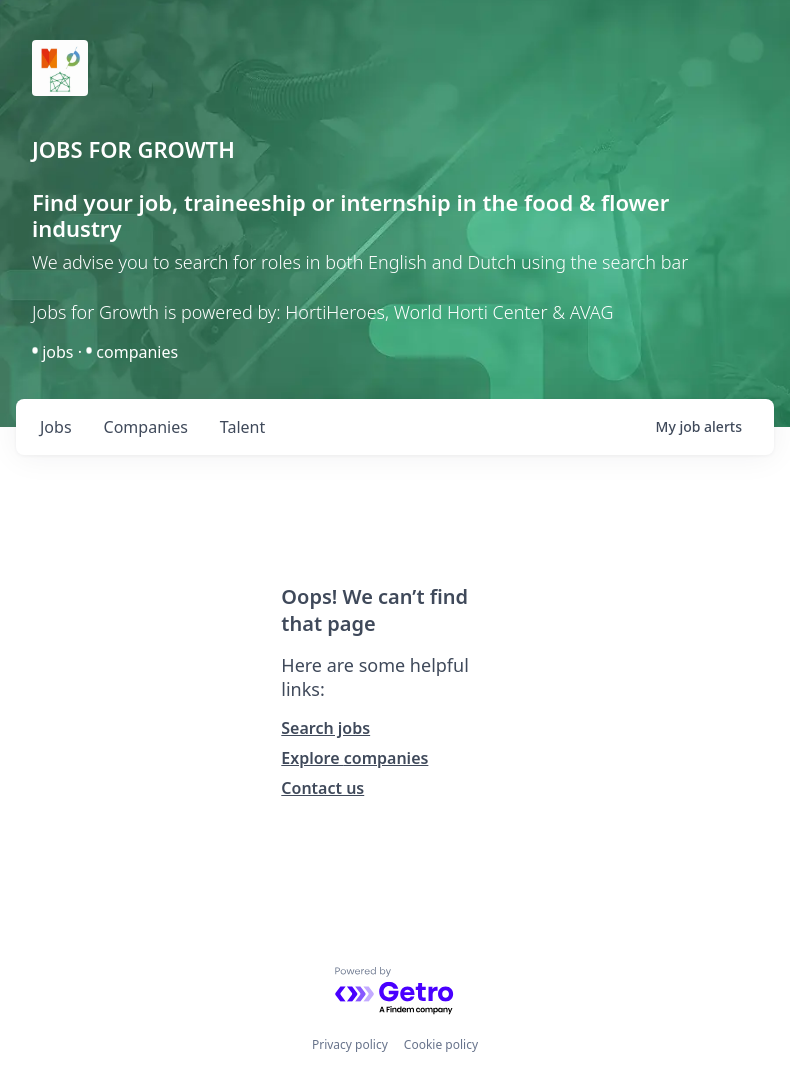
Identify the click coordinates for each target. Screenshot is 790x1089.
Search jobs (325, 728)
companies (146, 427)
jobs (56, 427)
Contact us (322, 788)
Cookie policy (441, 1044)
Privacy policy (350, 1044)
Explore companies (354, 758)
